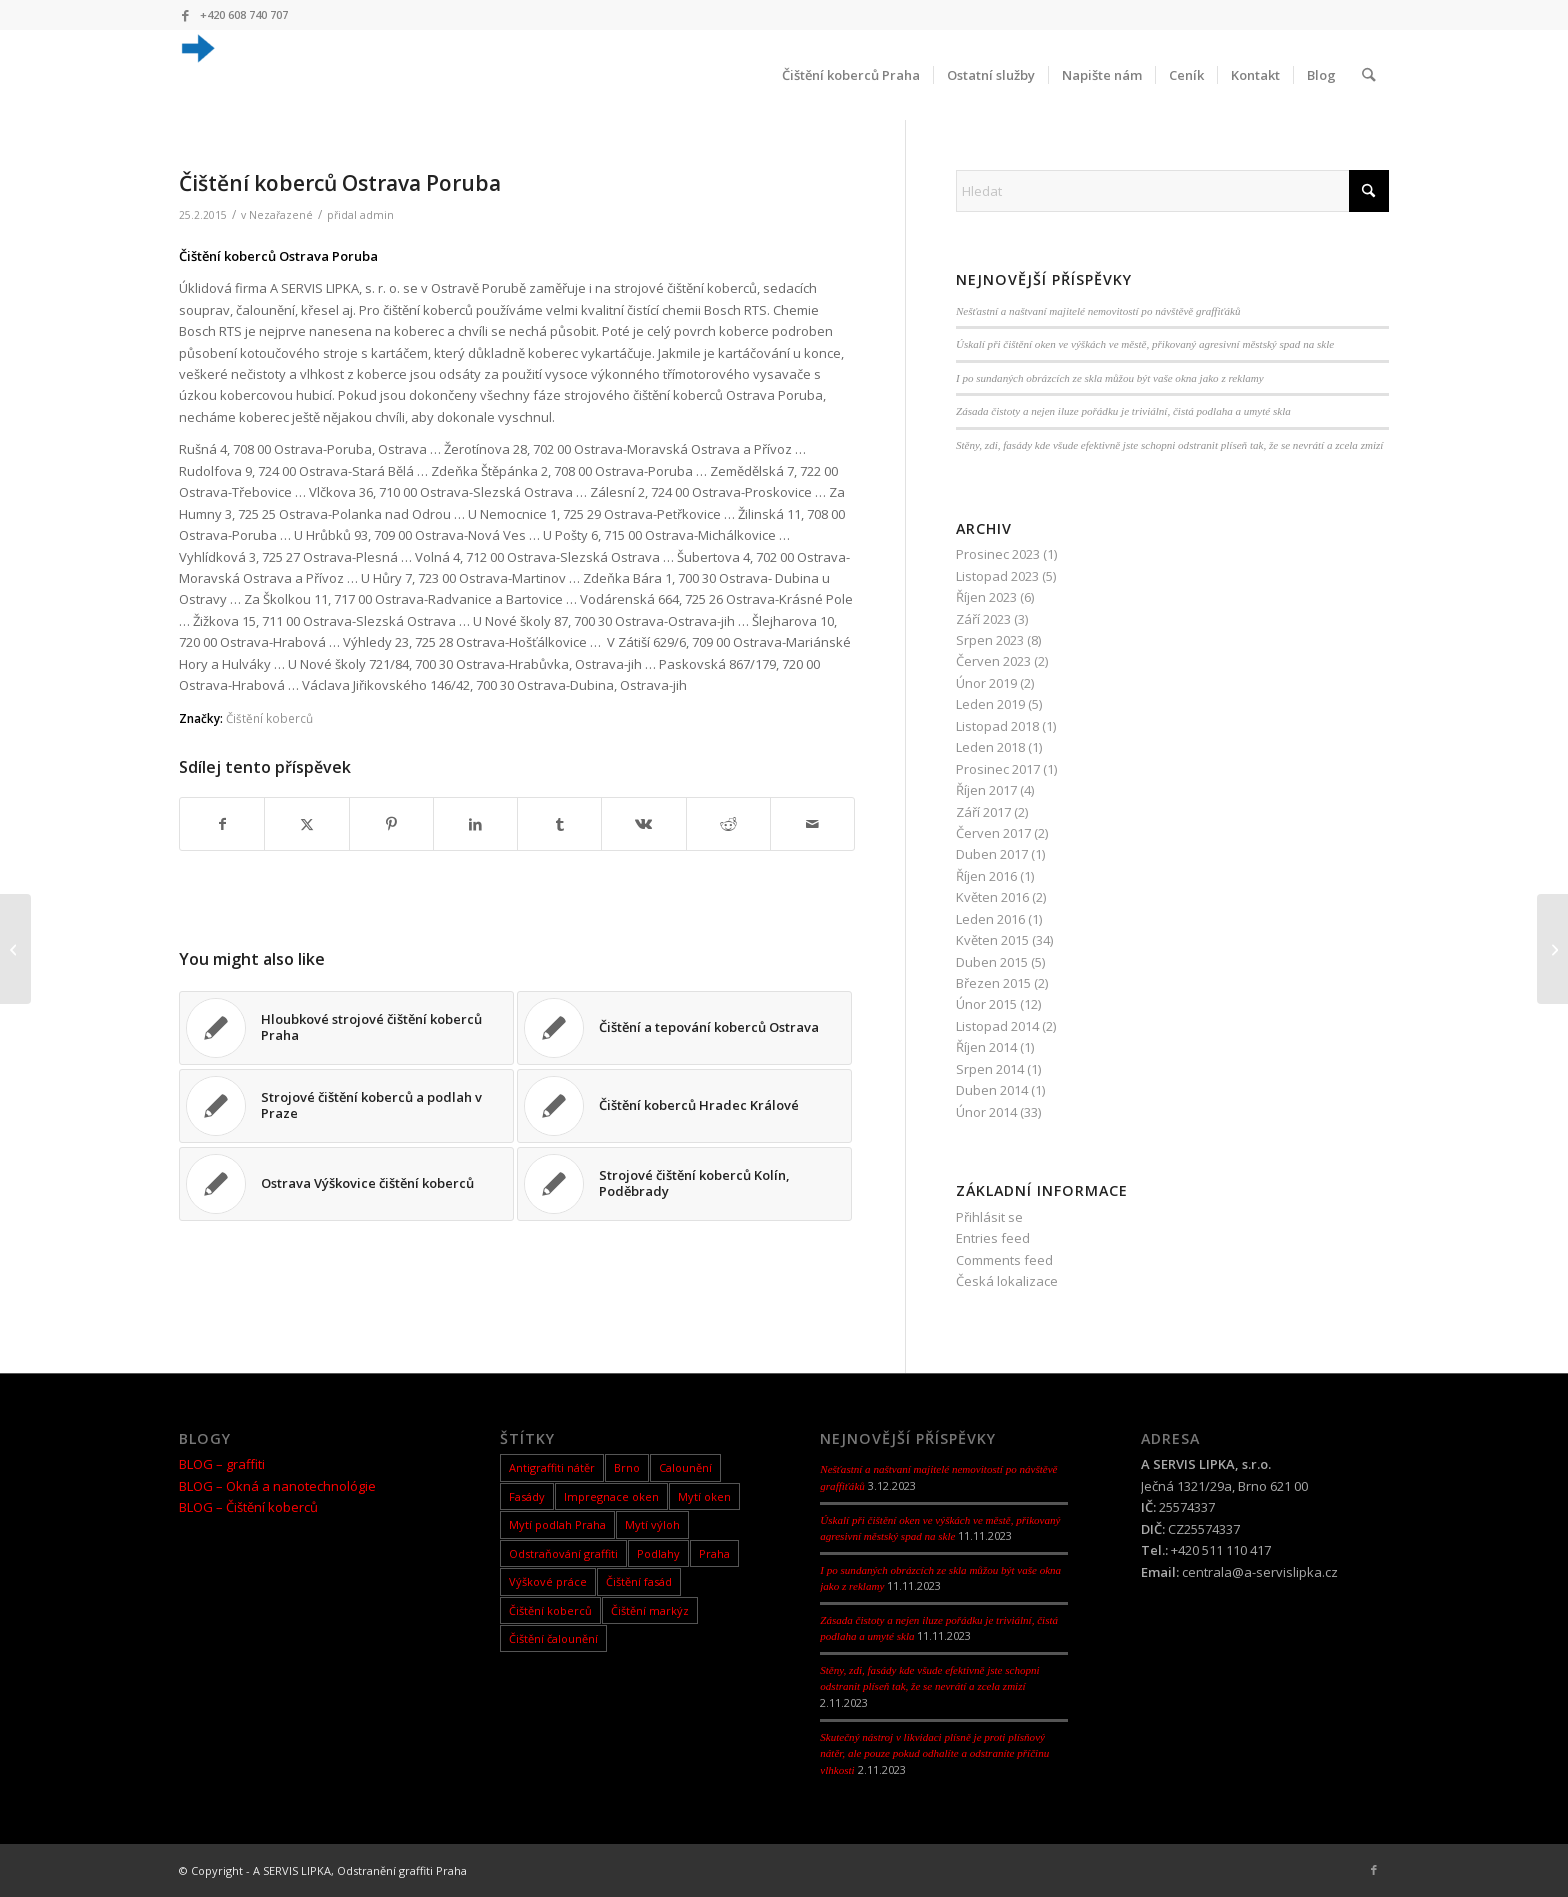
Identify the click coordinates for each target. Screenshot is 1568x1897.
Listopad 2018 (997, 726)
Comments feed (1004, 1260)
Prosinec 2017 (998, 769)
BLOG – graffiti (222, 1464)
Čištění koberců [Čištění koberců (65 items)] (550, 1610)
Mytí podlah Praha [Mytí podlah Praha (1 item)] (557, 1524)
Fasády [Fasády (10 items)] (527, 1496)
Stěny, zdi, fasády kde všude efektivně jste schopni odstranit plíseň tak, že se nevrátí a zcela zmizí (1169, 445)
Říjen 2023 (986, 597)
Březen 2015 (993, 983)
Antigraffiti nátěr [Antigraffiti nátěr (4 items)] (552, 1467)
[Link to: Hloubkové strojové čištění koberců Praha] (346, 1028)
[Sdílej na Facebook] (222, 824)
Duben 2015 (992, 962)
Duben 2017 (992, 854)
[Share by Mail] (812, 824)
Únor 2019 (986, 683)
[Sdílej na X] (306, 824)
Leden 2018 (990, 747)
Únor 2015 (986, 1004)
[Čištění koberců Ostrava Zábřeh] (1552, 949)
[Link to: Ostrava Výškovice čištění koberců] (346, 1184)
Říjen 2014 (986, 1047)
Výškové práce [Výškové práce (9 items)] (548, 1581)
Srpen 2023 (990, 640)
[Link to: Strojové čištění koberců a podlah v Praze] (346, 1106)
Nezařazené (281, 215)
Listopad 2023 (997, 576)
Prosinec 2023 (998, 554)
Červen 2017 (993, 833)
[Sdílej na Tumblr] (559, 824)
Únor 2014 (986, 1112)
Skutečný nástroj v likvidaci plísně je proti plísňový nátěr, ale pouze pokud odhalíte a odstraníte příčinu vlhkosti (934, 1753)
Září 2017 (983, 812)
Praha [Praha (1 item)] (714, 1553)
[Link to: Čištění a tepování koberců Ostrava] (684, 1028)
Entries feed (993, 1238)
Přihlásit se (989, 1217)
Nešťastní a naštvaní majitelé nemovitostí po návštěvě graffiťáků (1098, 311)
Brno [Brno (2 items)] (627, 1467)
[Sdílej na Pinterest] (391, 824)
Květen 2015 (992, 940)
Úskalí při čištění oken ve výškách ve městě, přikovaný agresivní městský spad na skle (1145, 344)
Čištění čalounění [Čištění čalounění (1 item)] (553, 1638)
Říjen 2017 (986, 790)
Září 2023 (983, 619)
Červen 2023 (993, 661)
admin (377, 215)
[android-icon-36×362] (197, 75)
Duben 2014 (992, 1090)
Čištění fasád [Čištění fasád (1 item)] (639, 1581)
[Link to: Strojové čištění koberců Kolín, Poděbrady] (684, 1184)
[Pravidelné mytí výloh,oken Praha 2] (15, 949)
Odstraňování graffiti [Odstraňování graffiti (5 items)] (563, 1553)
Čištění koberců (269, 718)
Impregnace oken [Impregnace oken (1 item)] (611, 1496)
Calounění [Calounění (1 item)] (685, 1467)
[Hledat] (1369, 75)
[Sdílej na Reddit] (728, 824)
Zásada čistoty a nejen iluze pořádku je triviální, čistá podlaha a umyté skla (1123, 411)
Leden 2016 (990, 919)
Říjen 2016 (986, 876)
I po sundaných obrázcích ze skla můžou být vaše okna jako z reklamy (1110, 378)
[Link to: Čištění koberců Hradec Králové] (684, 1106)
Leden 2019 (990, 704)
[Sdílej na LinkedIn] (475, 824)
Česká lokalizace (1007, 1281)
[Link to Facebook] (185, 15)
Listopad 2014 (997, 1026)
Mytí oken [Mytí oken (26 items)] (704, 1496)
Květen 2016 (992, 897)
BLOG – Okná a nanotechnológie (277, 1486)
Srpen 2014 (990, 1069)
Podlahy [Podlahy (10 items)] (658, 1553)
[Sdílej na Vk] (643, 824)
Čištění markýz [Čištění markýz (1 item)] (650, 1610)
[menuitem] (852, 75)
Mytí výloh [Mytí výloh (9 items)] (652, 1524)
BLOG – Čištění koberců (248, 1507)
